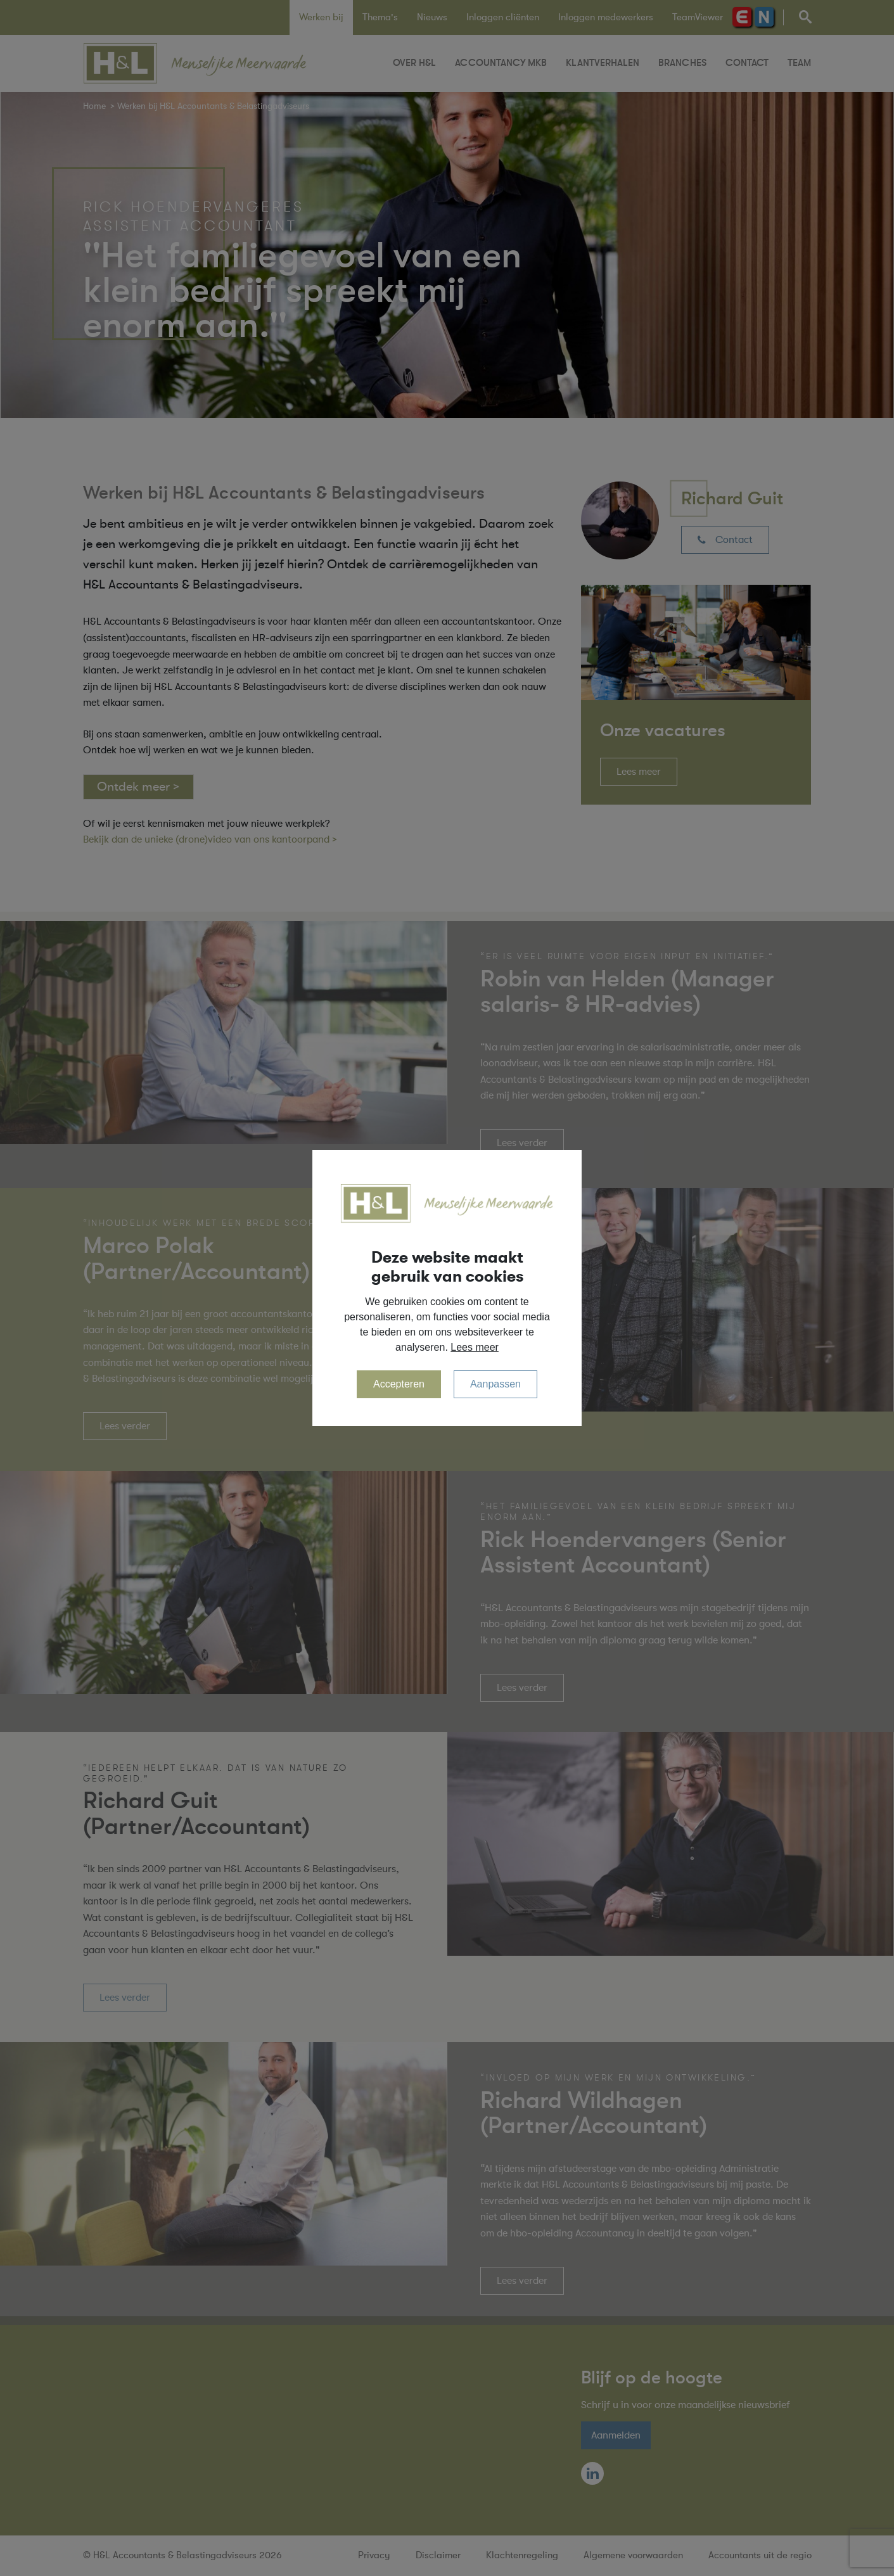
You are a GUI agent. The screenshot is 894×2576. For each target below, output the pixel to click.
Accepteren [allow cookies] (399, 1384)
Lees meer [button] (474, 1347)
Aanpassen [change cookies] (495, 1384)
